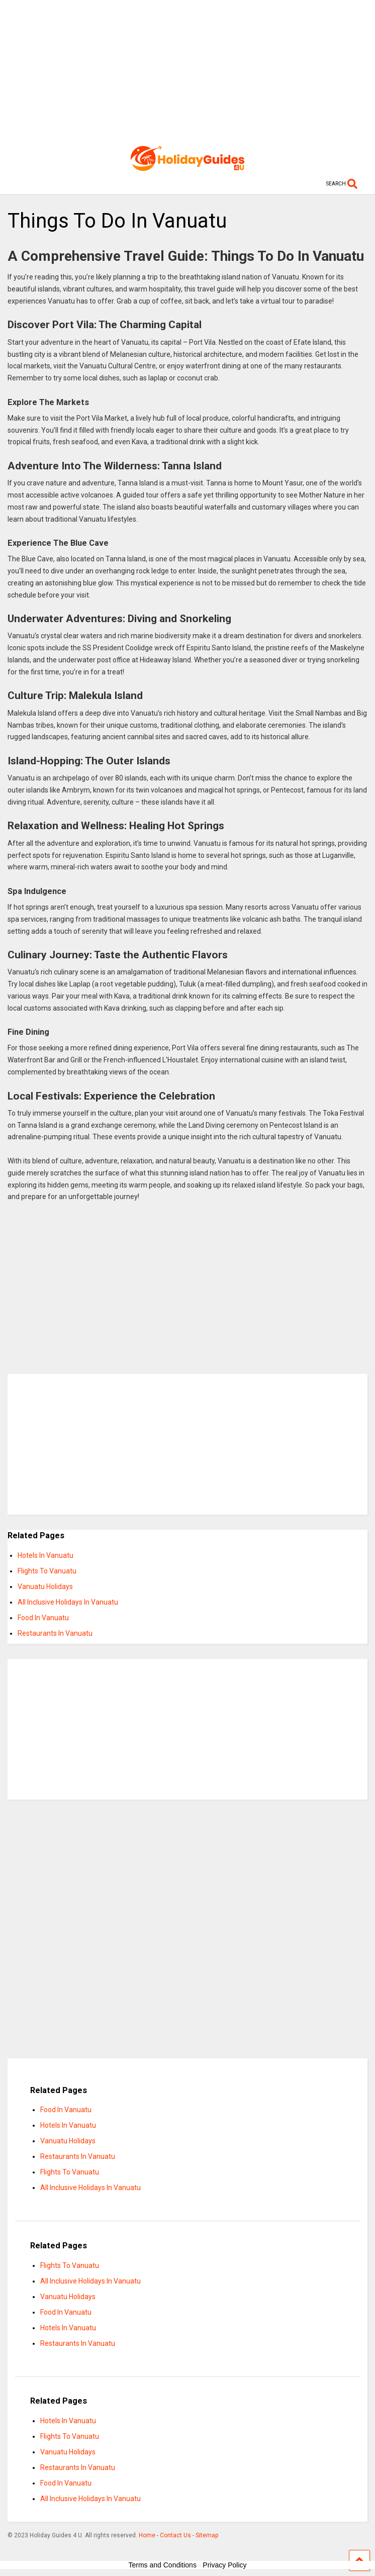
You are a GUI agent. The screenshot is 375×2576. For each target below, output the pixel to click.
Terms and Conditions (163, 2565)
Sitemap (207, 2535)
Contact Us (175, 2535)
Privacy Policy (224, 2565)
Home (147, 2535)
